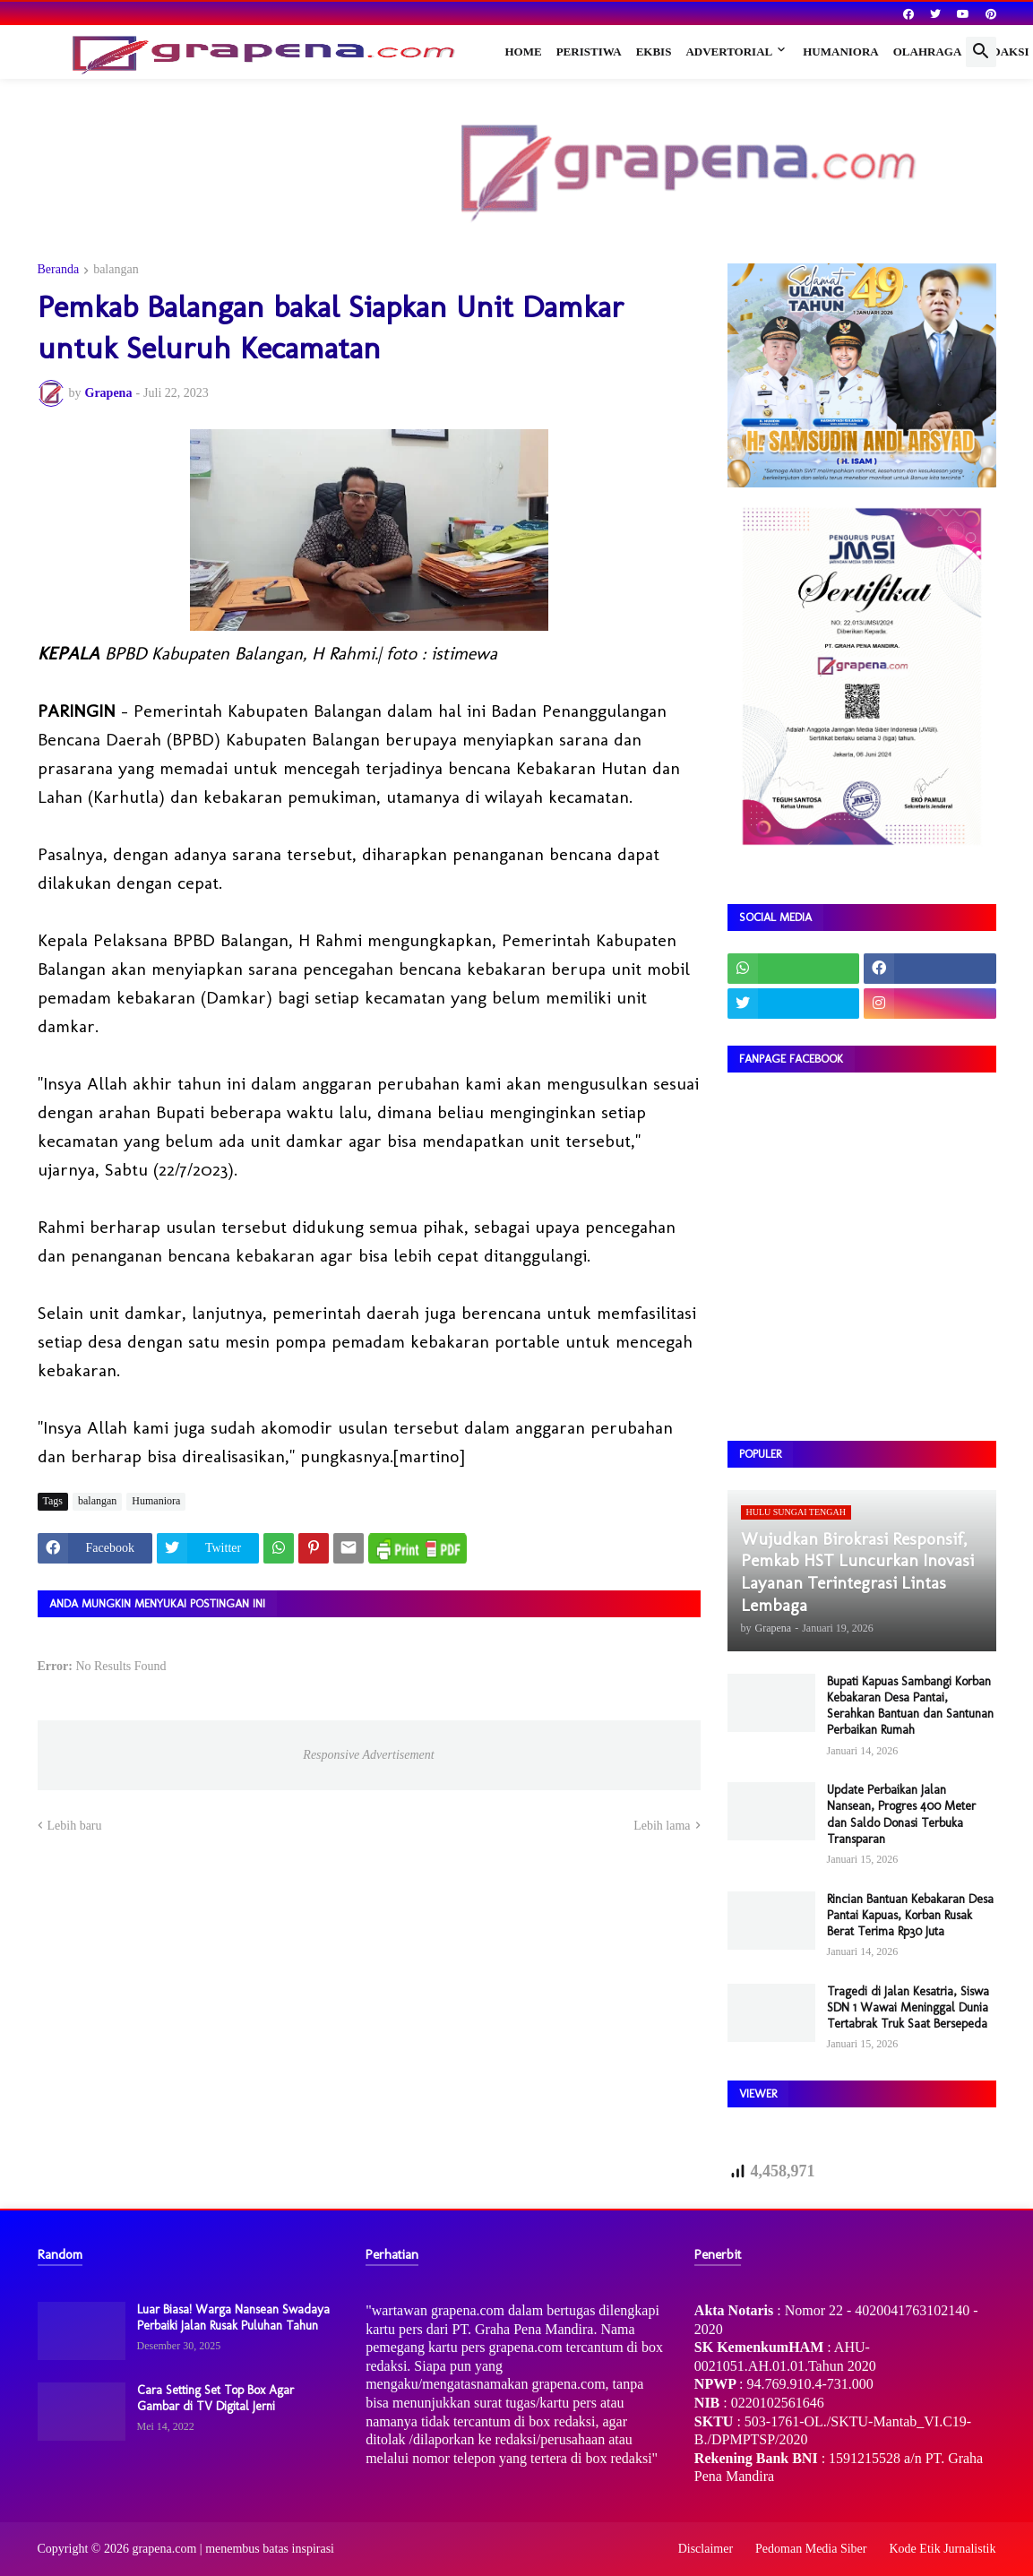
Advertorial (728, 51)
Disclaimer (705, 2548)
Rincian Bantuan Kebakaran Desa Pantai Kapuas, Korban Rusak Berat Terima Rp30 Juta (910, 1915)
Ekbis (654, 51)
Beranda (59, 269)
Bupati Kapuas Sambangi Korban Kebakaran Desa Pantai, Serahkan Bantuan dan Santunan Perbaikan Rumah (910, 1706)
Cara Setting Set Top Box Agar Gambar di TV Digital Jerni (215, 2398)
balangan (116, 269)
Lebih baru (74, 1825)
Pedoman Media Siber (810, 2548)
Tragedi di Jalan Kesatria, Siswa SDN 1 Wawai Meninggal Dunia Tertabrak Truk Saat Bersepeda (908, 2007)
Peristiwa (589, 51)
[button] (981, 52)
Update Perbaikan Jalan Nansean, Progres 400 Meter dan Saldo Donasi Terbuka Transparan (901, 1814)
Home (523, 51)
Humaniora (841, 51)
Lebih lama (661, 1825)
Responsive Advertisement (368, 1755)
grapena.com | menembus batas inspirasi (233, 2548)
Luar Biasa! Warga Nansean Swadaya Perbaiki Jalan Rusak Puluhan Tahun (233, 2317)
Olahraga (927, 51)
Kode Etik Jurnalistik (943, 2548)
